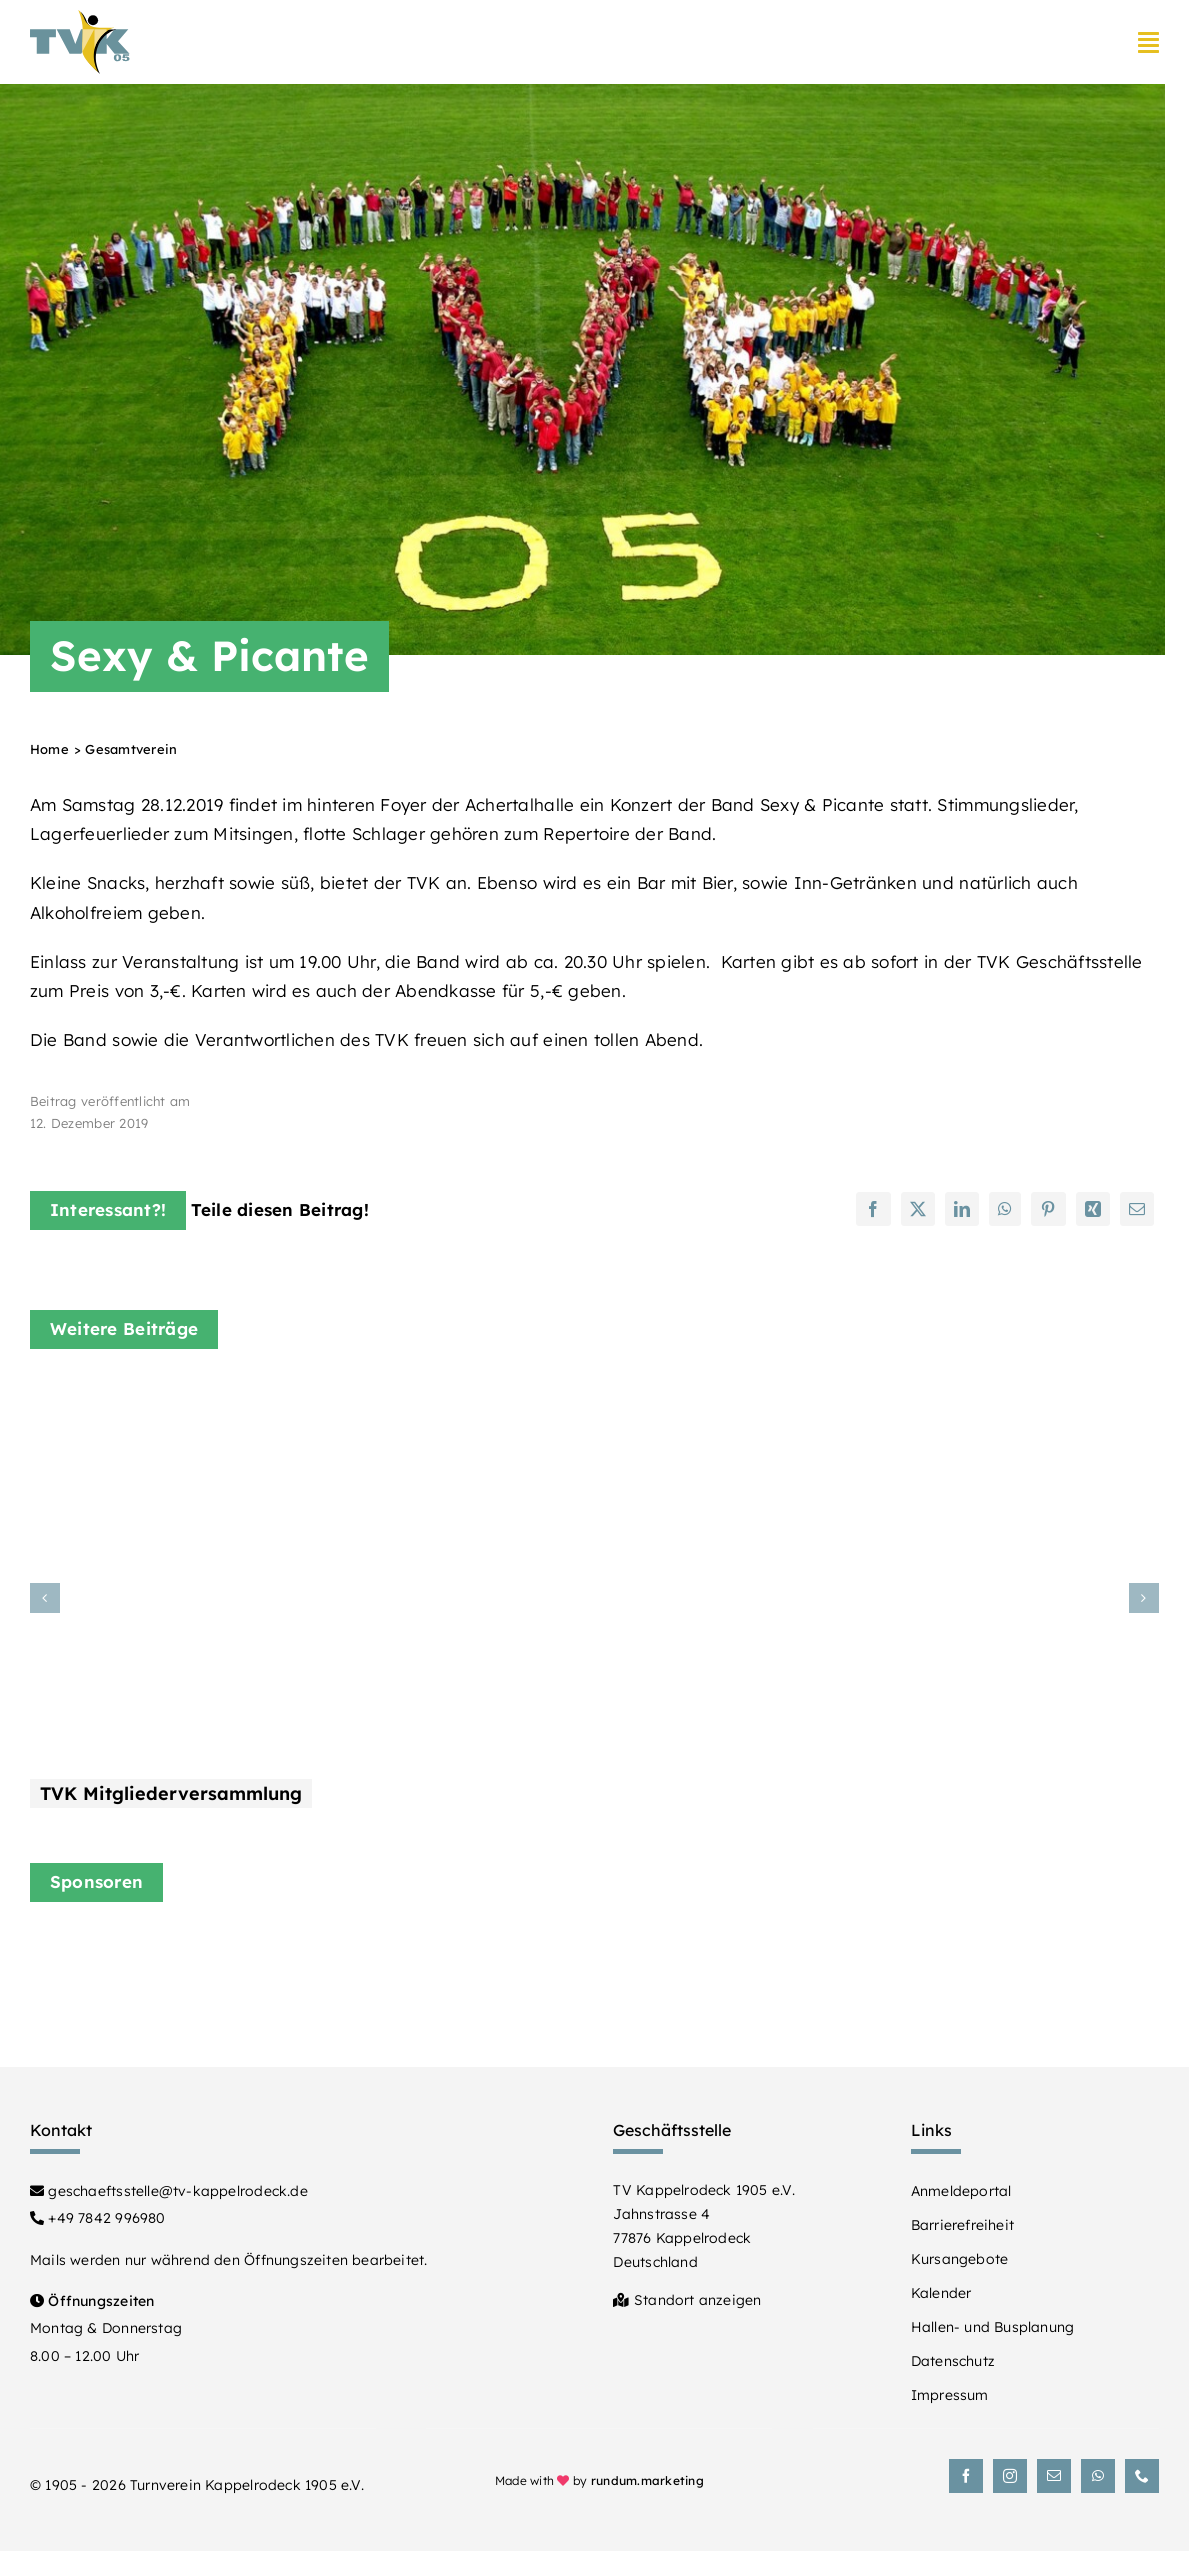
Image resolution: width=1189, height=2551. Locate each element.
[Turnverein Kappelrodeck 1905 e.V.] (80, 18)
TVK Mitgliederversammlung (171, 1793)
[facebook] (966, 2476)
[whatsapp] (1098, 2476)
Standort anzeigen (687, 2300)
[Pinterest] (1048, 1209)
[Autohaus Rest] (92, 1953)
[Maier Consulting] (676, 1944)
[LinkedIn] (962, 1209)
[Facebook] (873, 1209)
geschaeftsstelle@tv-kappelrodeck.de (169, 2191)
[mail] (1054, 2476)
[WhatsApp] (1005, 1209)
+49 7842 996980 (98, 2218)
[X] (918, 1209)
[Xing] (1093, 1209)
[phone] (1142, 2476)
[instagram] (1010, 2476)
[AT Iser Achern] (969, 1954)
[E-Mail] (1137, 1209)
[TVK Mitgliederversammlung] (280, 1397)
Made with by (599, 2480)
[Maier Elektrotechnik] (384, 1963)
